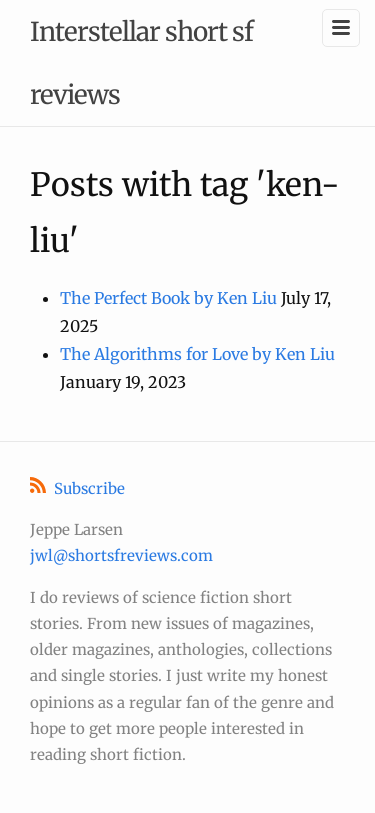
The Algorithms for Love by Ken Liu (197, 354)
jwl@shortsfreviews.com (121, 555)
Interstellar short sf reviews (141, 63)
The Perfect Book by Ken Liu (168, 298)
